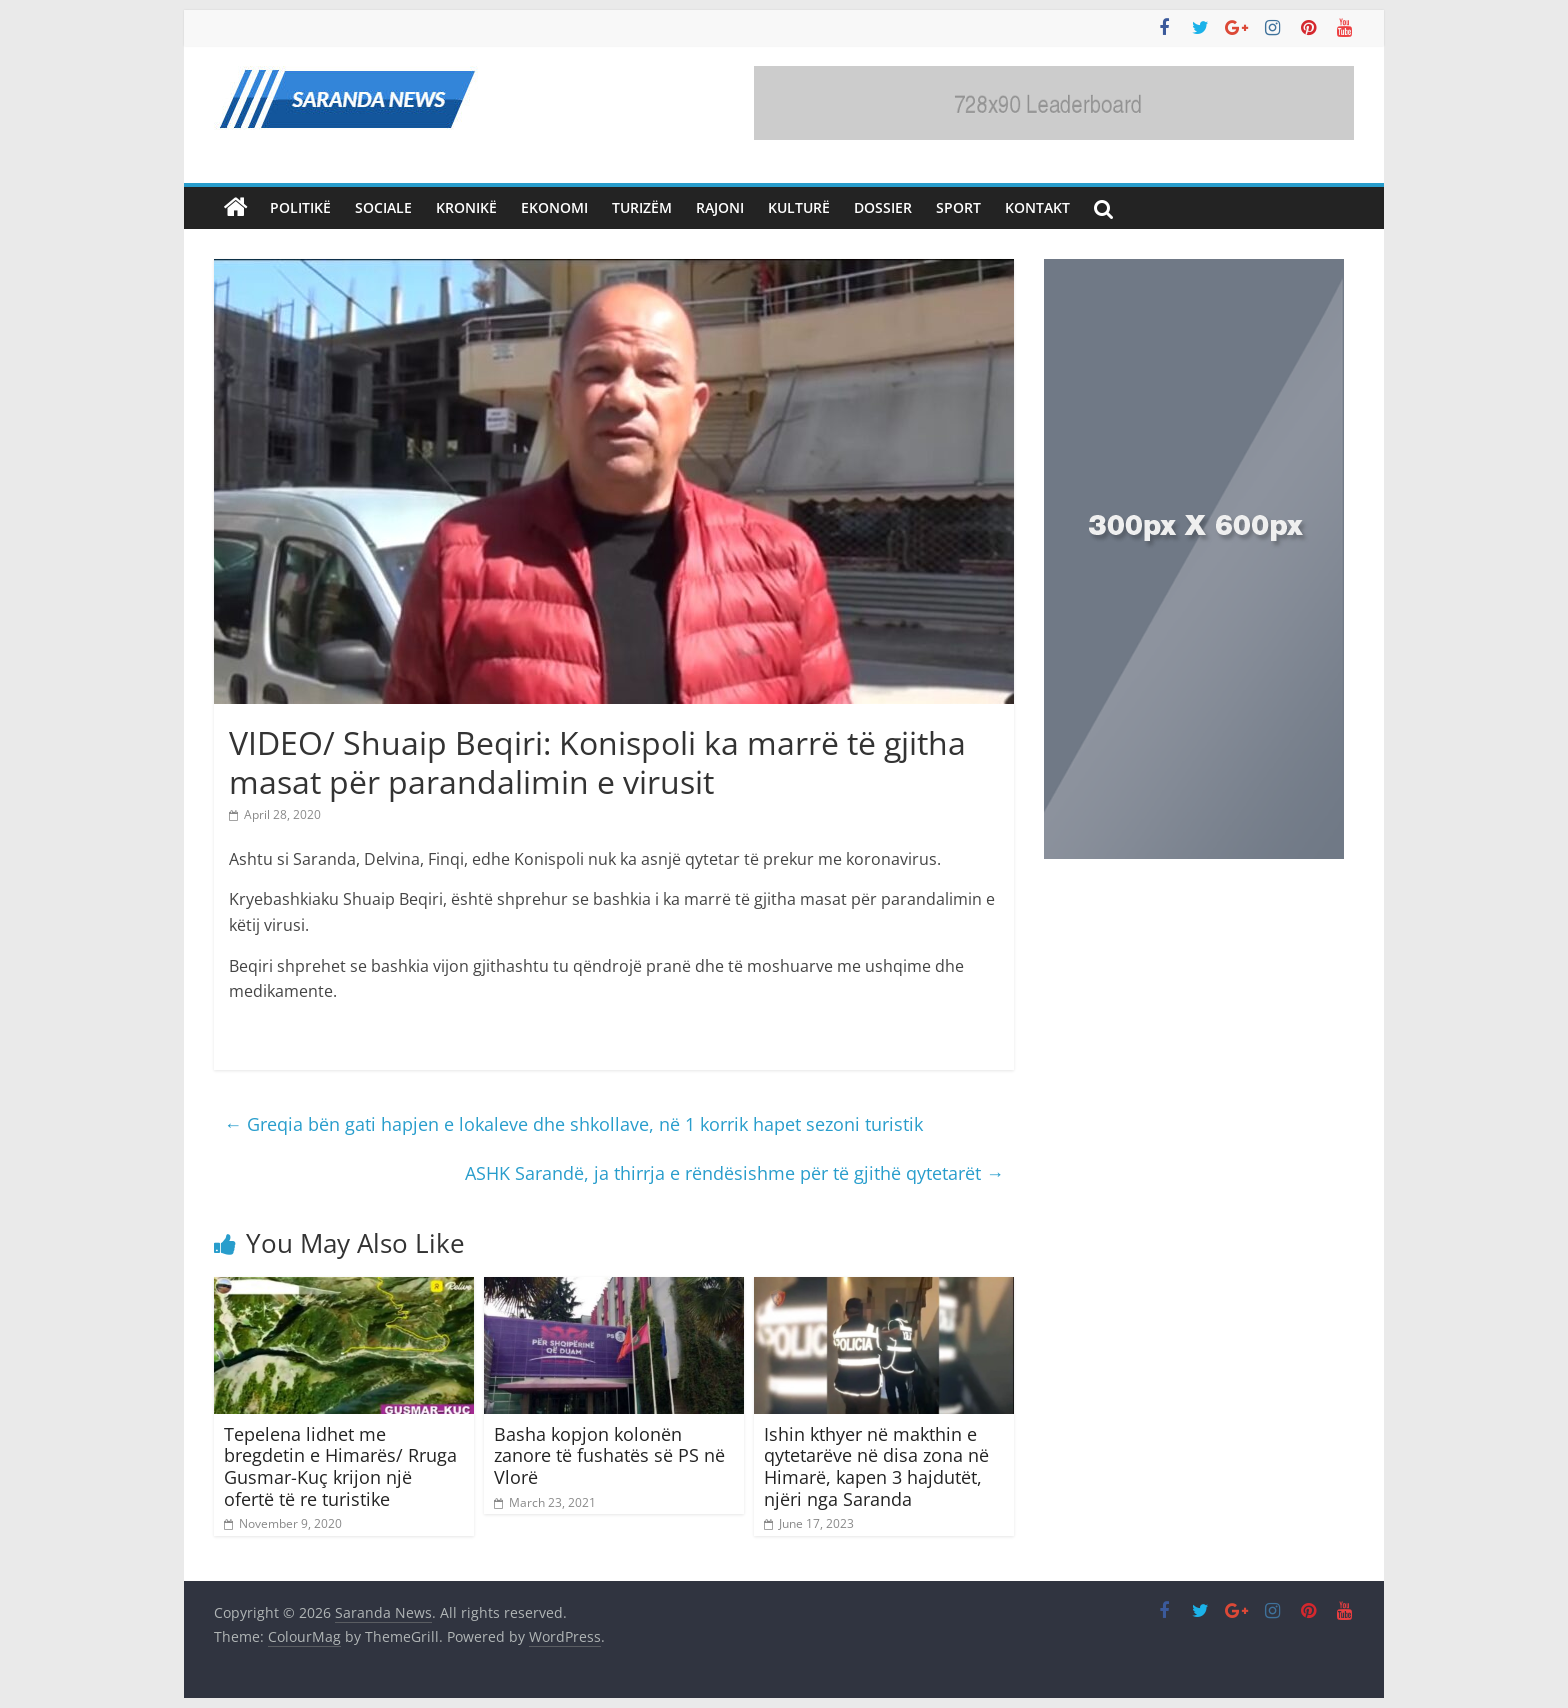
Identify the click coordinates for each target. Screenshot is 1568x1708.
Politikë (300, 207)
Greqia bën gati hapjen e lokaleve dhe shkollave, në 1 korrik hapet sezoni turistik (573, 1124)
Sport (958, 207)
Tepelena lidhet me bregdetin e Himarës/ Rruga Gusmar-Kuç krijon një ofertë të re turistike (340, 1466)
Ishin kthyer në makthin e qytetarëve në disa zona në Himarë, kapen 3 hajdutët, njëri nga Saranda (876, 1466)
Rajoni (720, 207)
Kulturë (799, 207)
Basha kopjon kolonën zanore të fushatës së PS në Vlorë (609, 1455)
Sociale (383, 207)
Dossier (883, 207)
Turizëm (642, 207)
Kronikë (466, 207)
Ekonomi (554, 207)
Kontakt (1037, 207)
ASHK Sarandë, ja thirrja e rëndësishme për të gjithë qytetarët (734, 1173)
